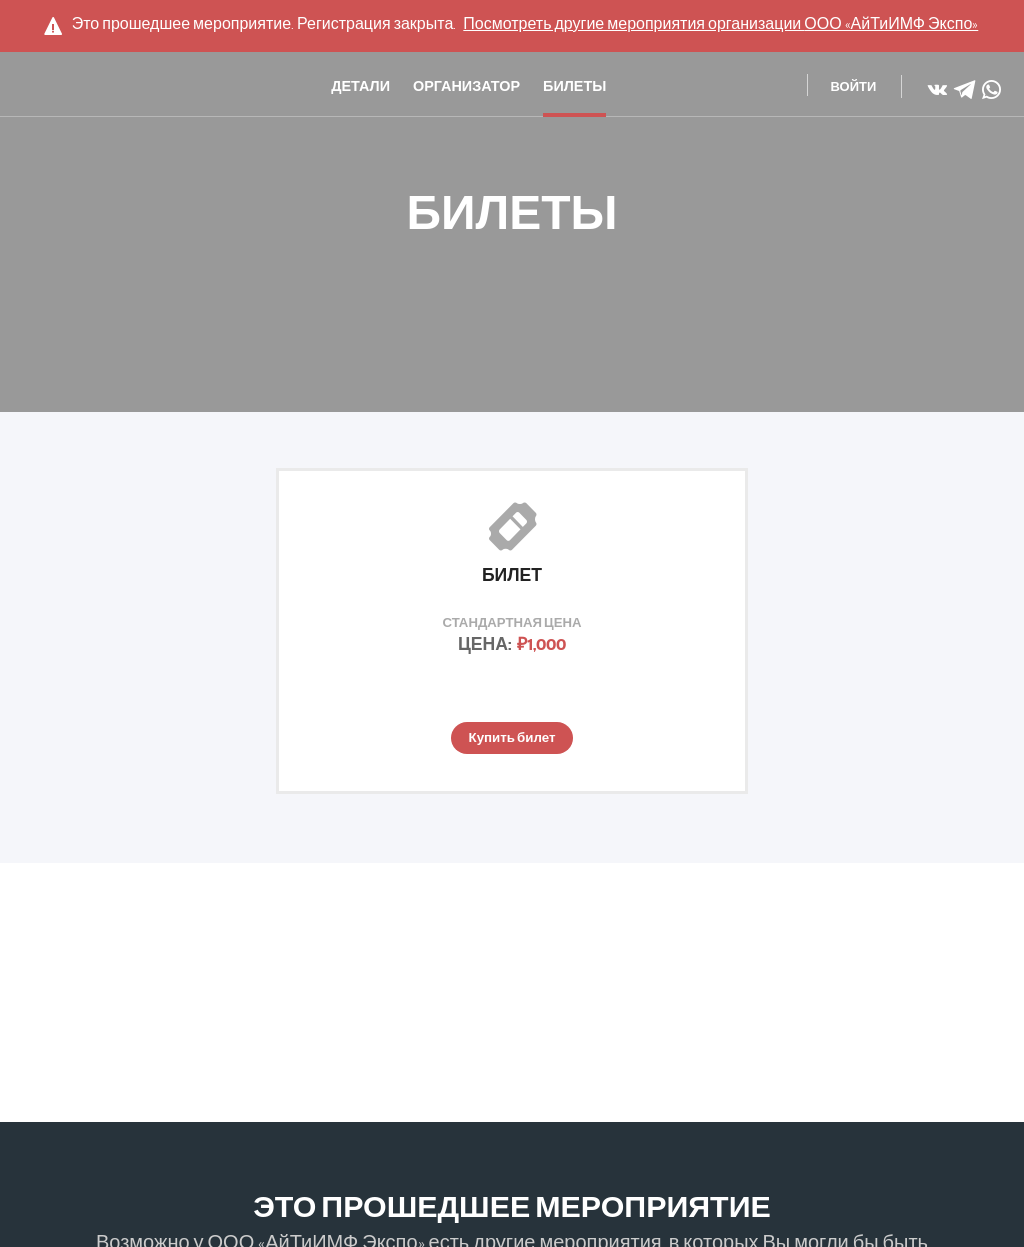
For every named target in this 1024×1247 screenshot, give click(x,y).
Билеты (574, 89)
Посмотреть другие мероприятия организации (720, 24)
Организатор (466, 89)
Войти (854, 88)
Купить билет (512, 739)
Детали (360, 89)
